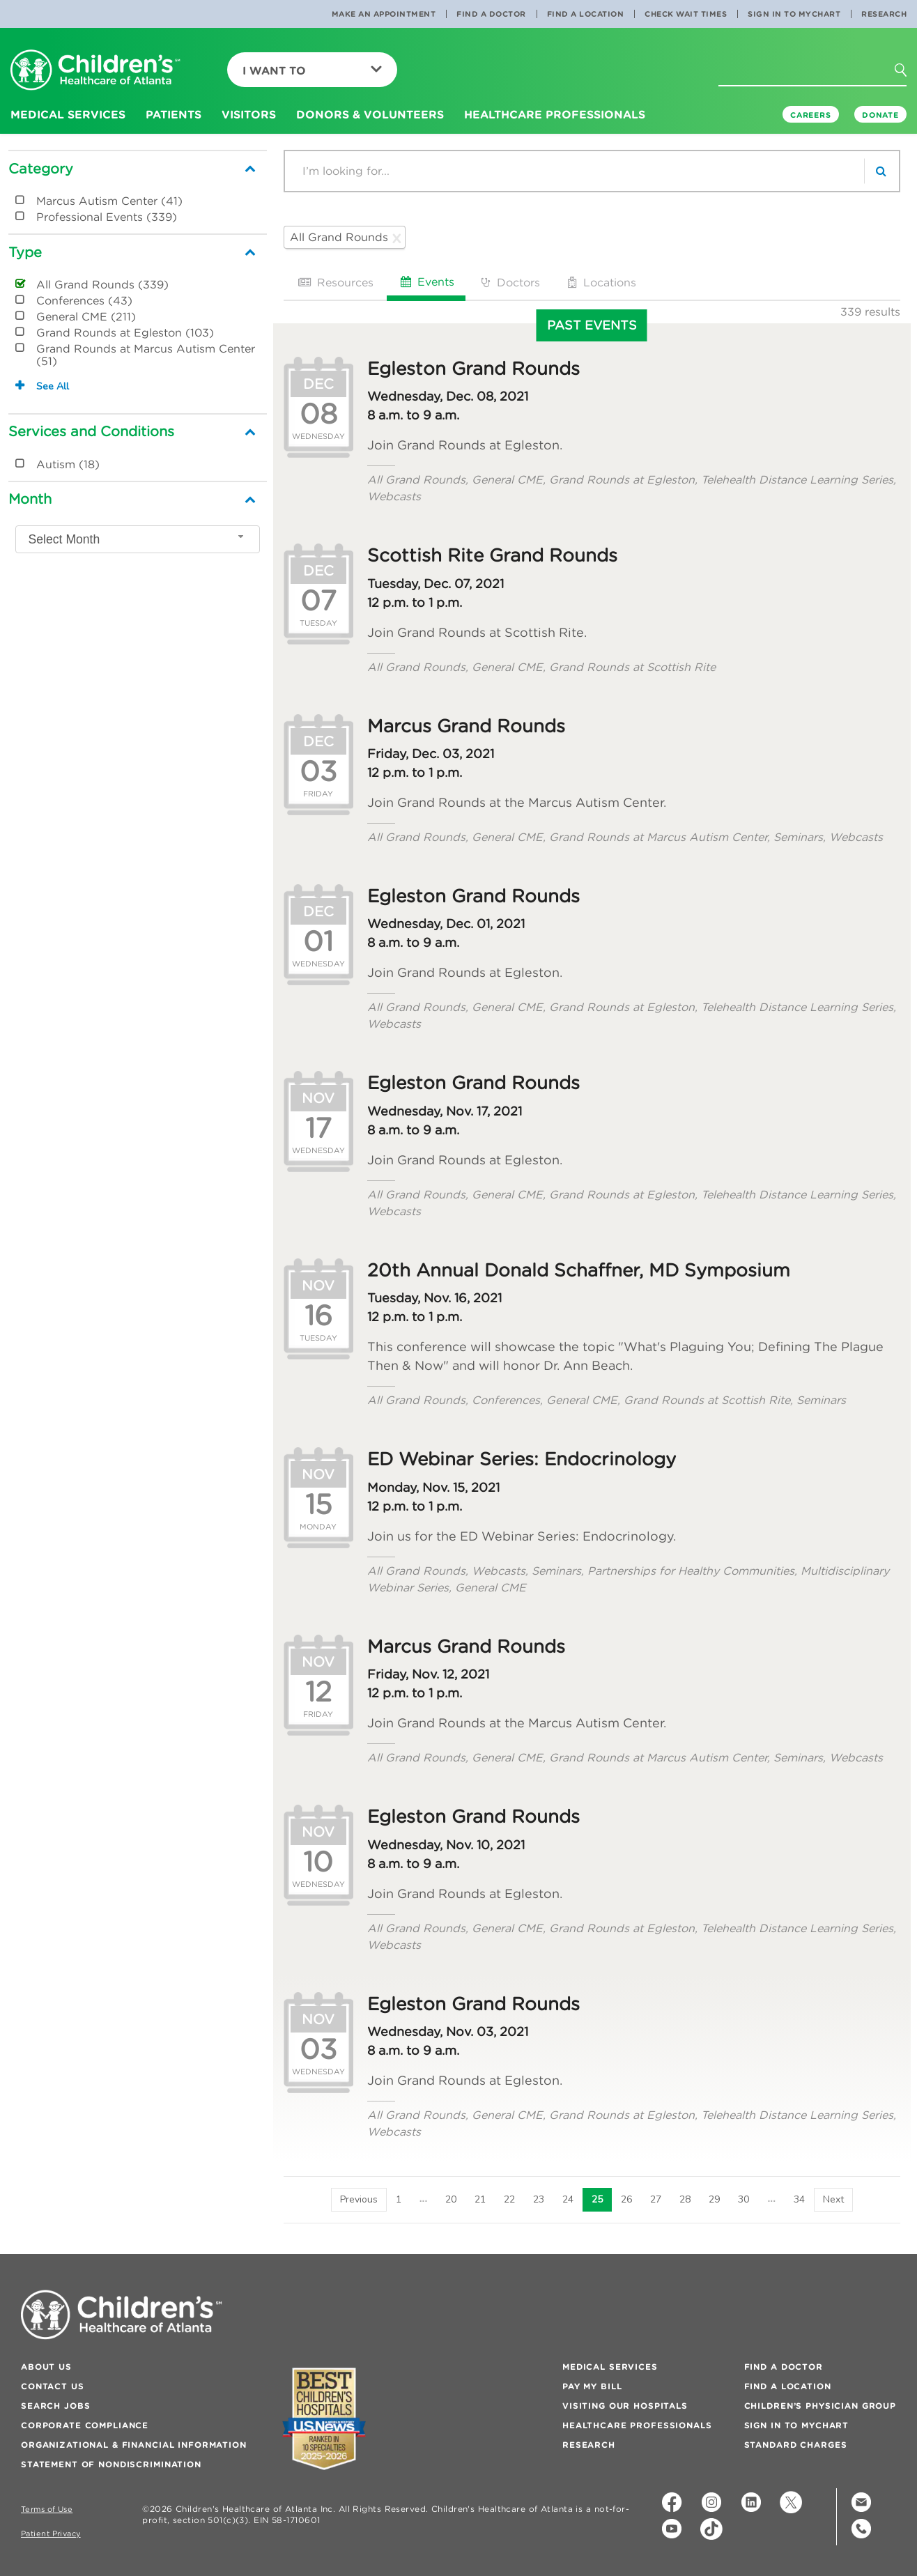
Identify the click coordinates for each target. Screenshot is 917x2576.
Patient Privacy (51, 2533)
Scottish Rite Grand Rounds (492, 555)
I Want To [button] (312, 70)
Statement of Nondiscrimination (111, 2464)
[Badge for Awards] (324, 2419)
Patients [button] (173, 114)
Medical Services (610, 2366)
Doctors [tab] (509, 282)
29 (714, 2199)
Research (884, 14)
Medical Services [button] (67, 114)
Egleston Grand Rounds (473, 368)
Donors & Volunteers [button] (370, 114)
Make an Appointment (384, 14)
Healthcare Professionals (637, 2425)
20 (450, 2199)
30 (743, 2199)
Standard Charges (795, 2444)
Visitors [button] (249, 114)
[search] (881, 171)
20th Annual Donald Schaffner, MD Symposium (578, 1270)
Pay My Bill (592, 2386)
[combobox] (137, 539)
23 (538, 2199)
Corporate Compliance (84, 2425)
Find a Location (585, 14)
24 (567, 2199)
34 (799, 2199)
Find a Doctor (491, 14)
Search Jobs (55, 2405)
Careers (810, 115)
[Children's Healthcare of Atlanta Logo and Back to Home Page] (95, 71)
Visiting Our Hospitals (625, 2405)
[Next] (833, 2200)
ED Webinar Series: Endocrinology (521, 1459)
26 (626, 2199)
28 (685, 2199)
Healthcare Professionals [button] (554, 114)
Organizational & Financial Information (134, 2444)
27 (655, 2199)
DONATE (880, 115)
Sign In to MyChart (794, 14)
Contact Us (52, 2386)
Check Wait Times (686, 14)
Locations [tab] (600, 282)
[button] (908, 74)
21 (480, 2199)
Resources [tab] (334, 282)
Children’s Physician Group (820, 2405)
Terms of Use (46, 2509)
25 (597, 2199)
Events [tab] (426, 281)
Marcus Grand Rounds (466, 726)
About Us (46, 2366)
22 (509, 2199)
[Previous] (359, 2200)
